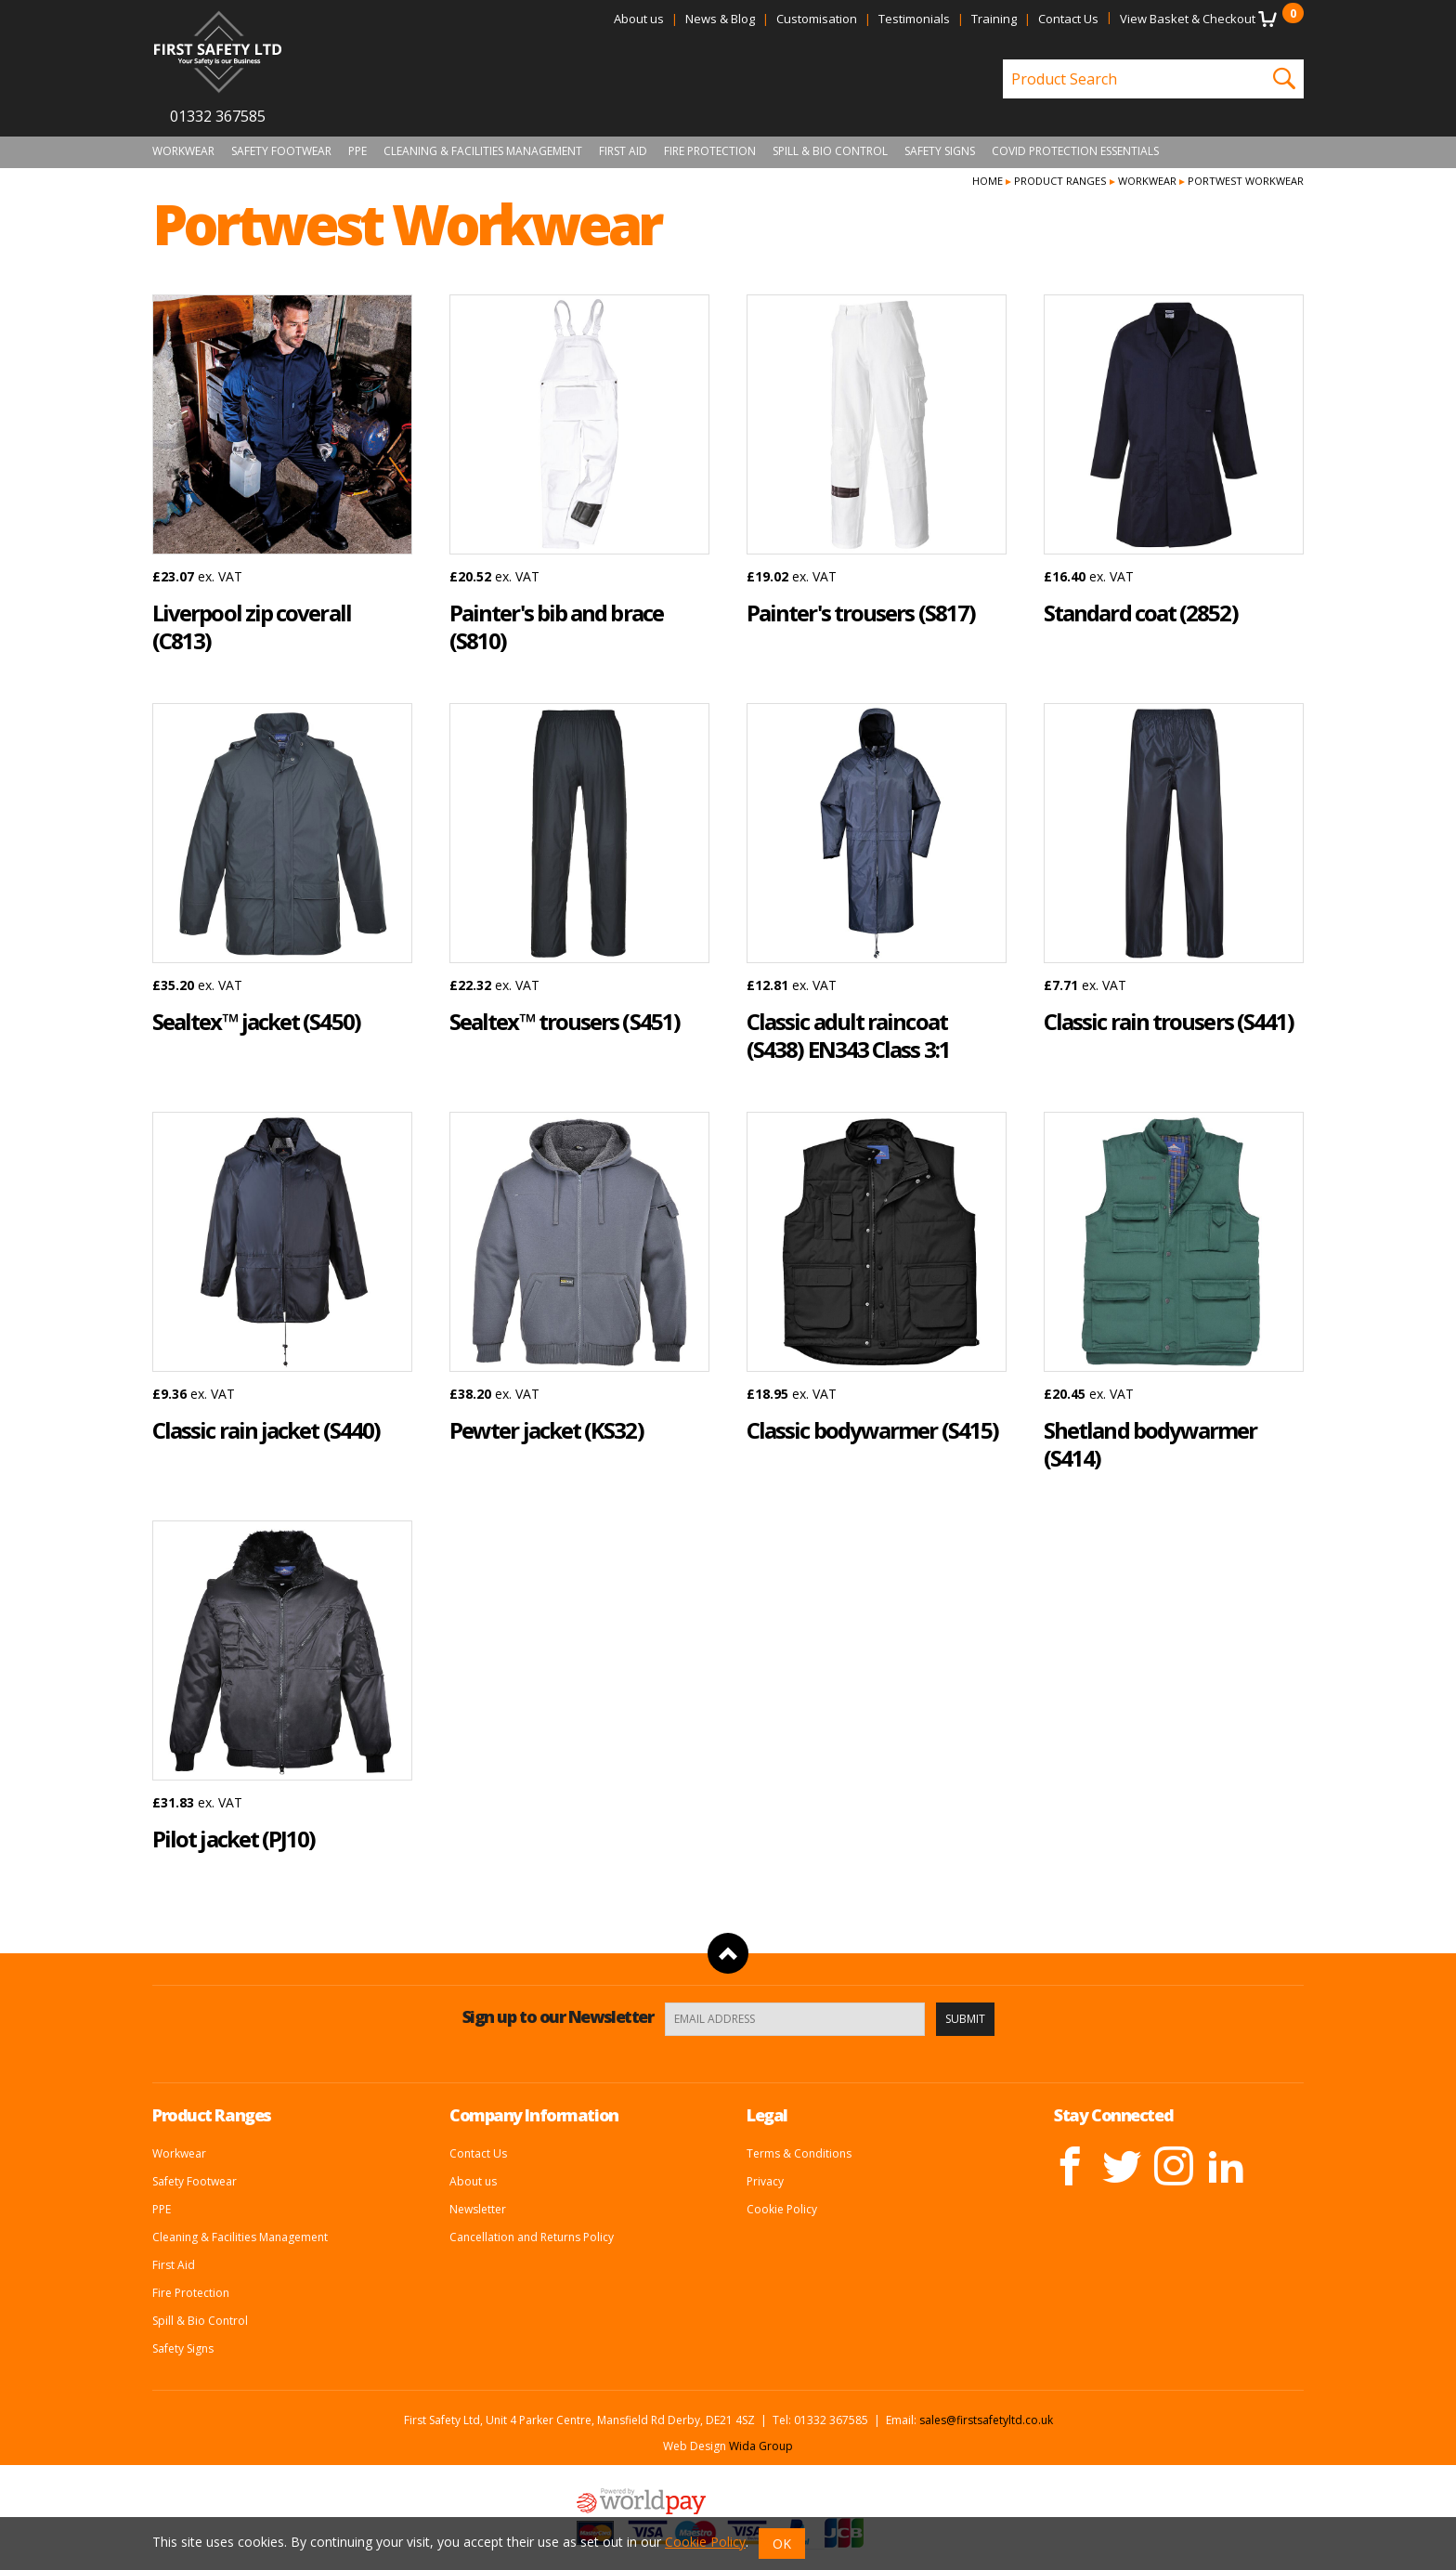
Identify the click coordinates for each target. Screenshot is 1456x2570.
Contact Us (1068, 18)
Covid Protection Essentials (1075, 151)
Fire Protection (710, 151)
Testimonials (914, 18)
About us (639, 18)
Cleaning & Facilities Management (483, 151)
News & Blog (720, 18)
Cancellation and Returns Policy (531, 2237)
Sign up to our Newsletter (558, 2016)
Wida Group (761, 2446)
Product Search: (1003, 59)
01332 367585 (218, 116)
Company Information (533, 2115)
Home (987, 181)
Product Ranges (1060, 181)
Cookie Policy (782, 2209)
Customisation (816, 18)
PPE (357, 151)
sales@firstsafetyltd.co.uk (986, 2420)
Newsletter (477, 2209)
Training (994, 18)
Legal (767, 2115)
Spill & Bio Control (830, 151)
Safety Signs (939, 151)
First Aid (623, 151)
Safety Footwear (281, 151)
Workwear (183, 151)
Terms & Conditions (799, 2153)
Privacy (765, 2181)
